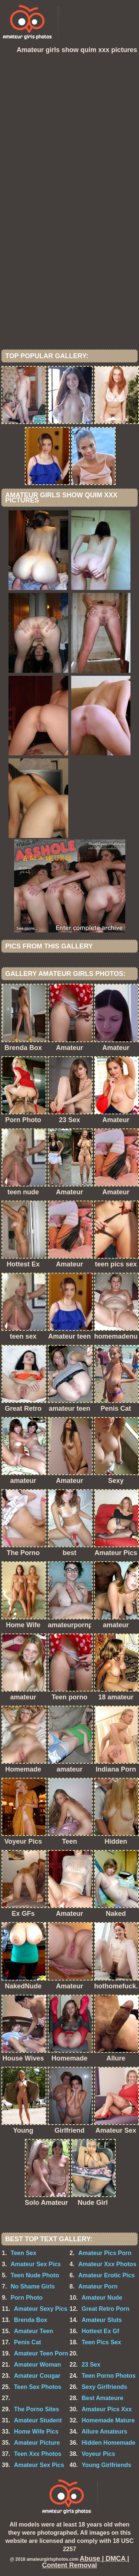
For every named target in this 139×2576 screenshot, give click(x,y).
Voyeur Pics (98, 2454)
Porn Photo (27, 2297)
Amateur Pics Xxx (107, 2409)
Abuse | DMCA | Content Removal (85, 2562)
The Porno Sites (36, 2409)
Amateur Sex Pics (36, 2264)
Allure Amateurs (104, 2431)
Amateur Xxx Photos (107, 2264)
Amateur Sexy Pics (40, 2309)
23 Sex (91, 2364)
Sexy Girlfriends (104, 2387)
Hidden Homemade (108, 2443)
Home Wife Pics (36, 2431)
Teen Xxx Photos (38, 2454)
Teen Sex (23, 2253)
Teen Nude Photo (35, 2275)
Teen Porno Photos (108, 2376)
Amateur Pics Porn (104, 2253)
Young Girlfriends (106, 2465)
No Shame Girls (33, 2286)
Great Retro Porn (105, 2309)
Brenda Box (30, 2320)
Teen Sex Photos (38, 2387)
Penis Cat (27, 2342)
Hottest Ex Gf (100, 2331)
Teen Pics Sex (101, 2342)
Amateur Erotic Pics (106, 2275)
